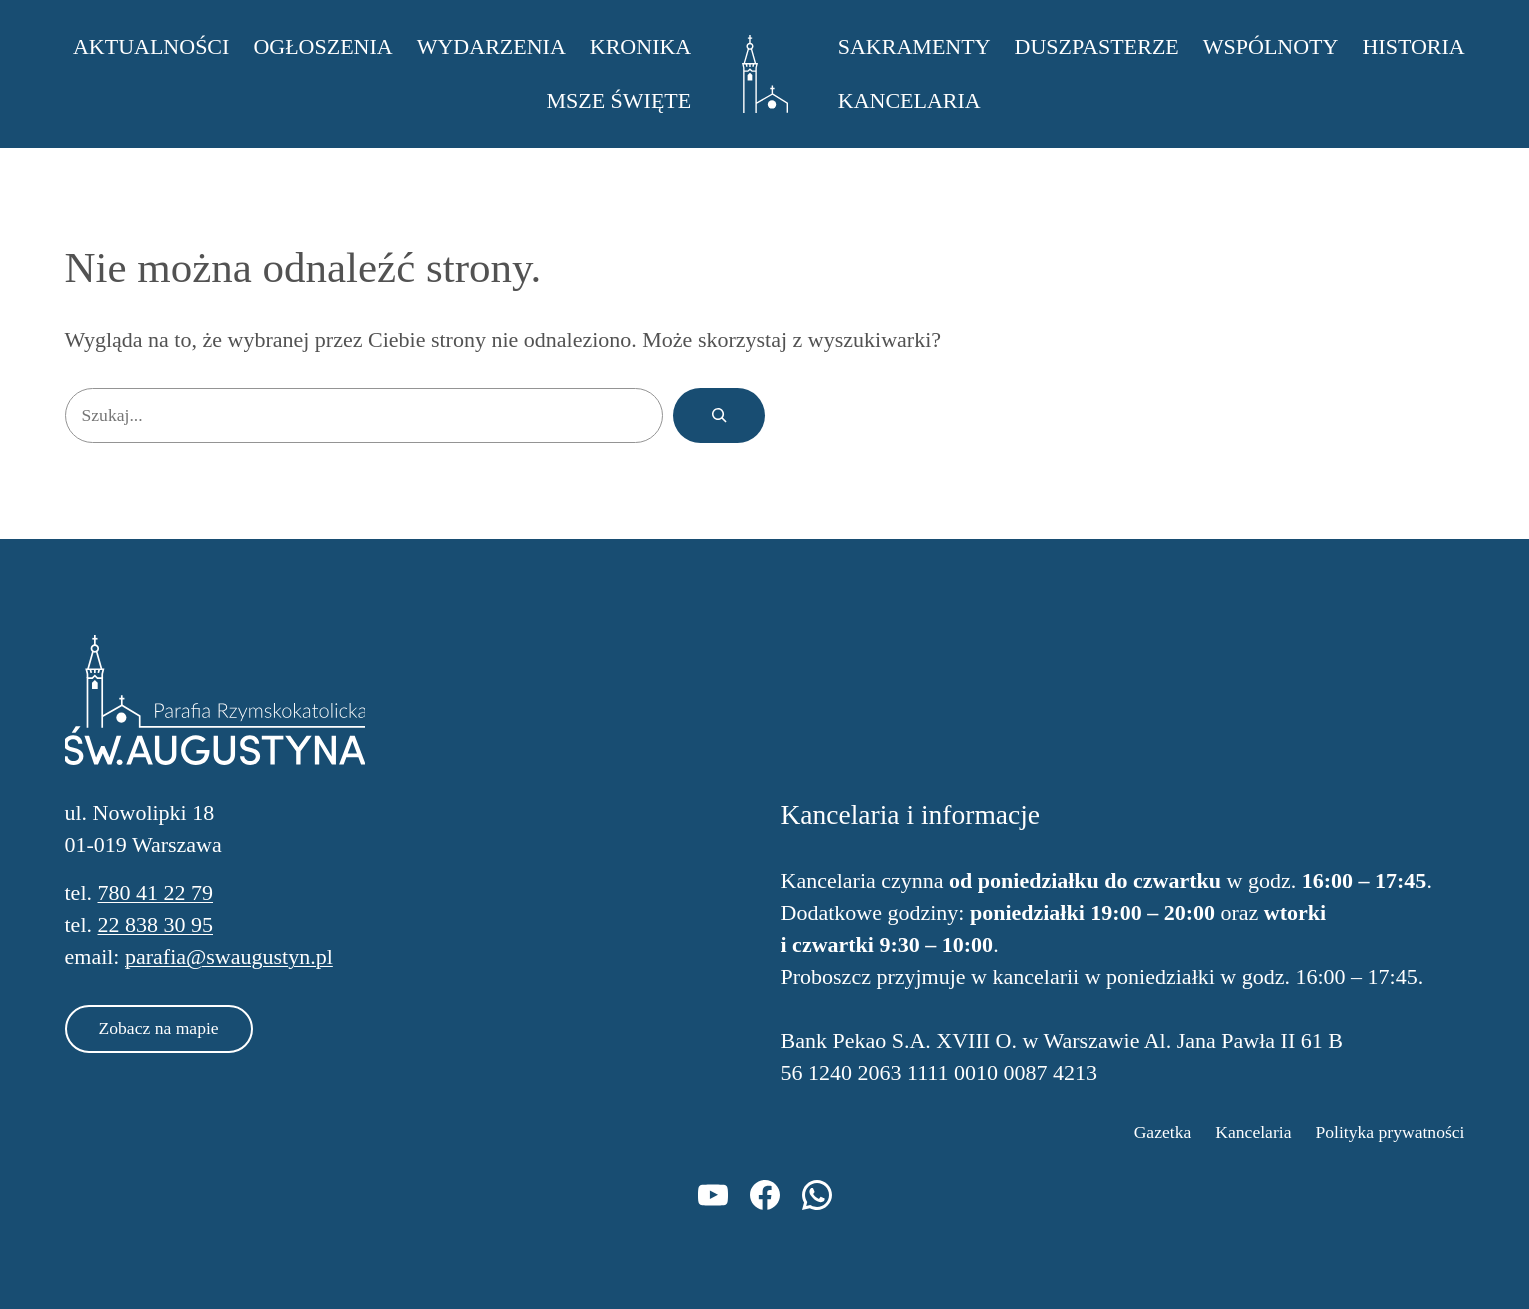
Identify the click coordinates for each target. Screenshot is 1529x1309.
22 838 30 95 (156, 924)
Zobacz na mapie (159, 1028)
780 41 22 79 (156, 892)
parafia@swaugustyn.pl (229, 956)
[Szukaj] (719, 415)
